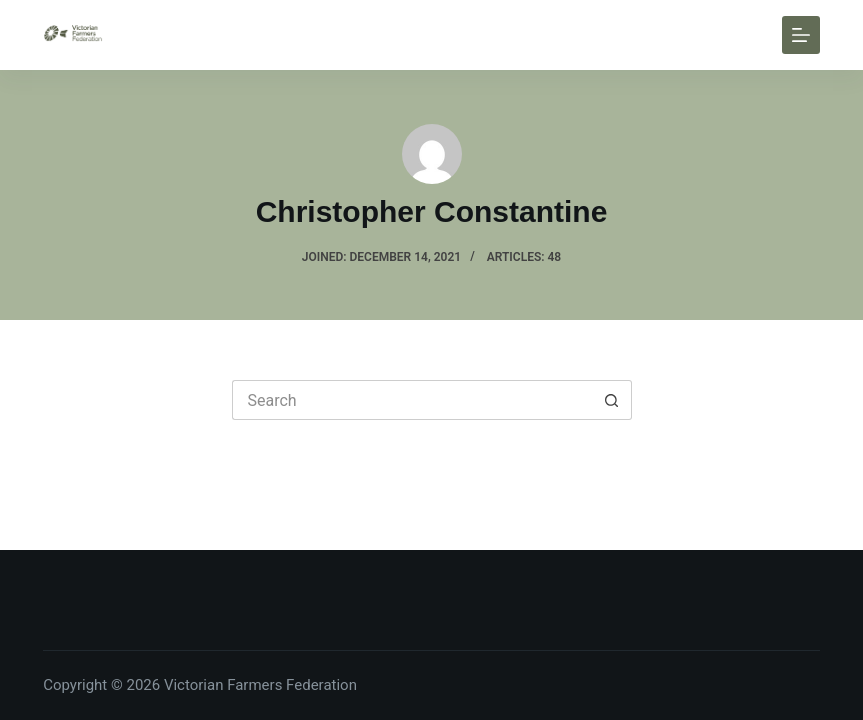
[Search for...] (412, 400)
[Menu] (801, 35)
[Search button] (612, 400)
